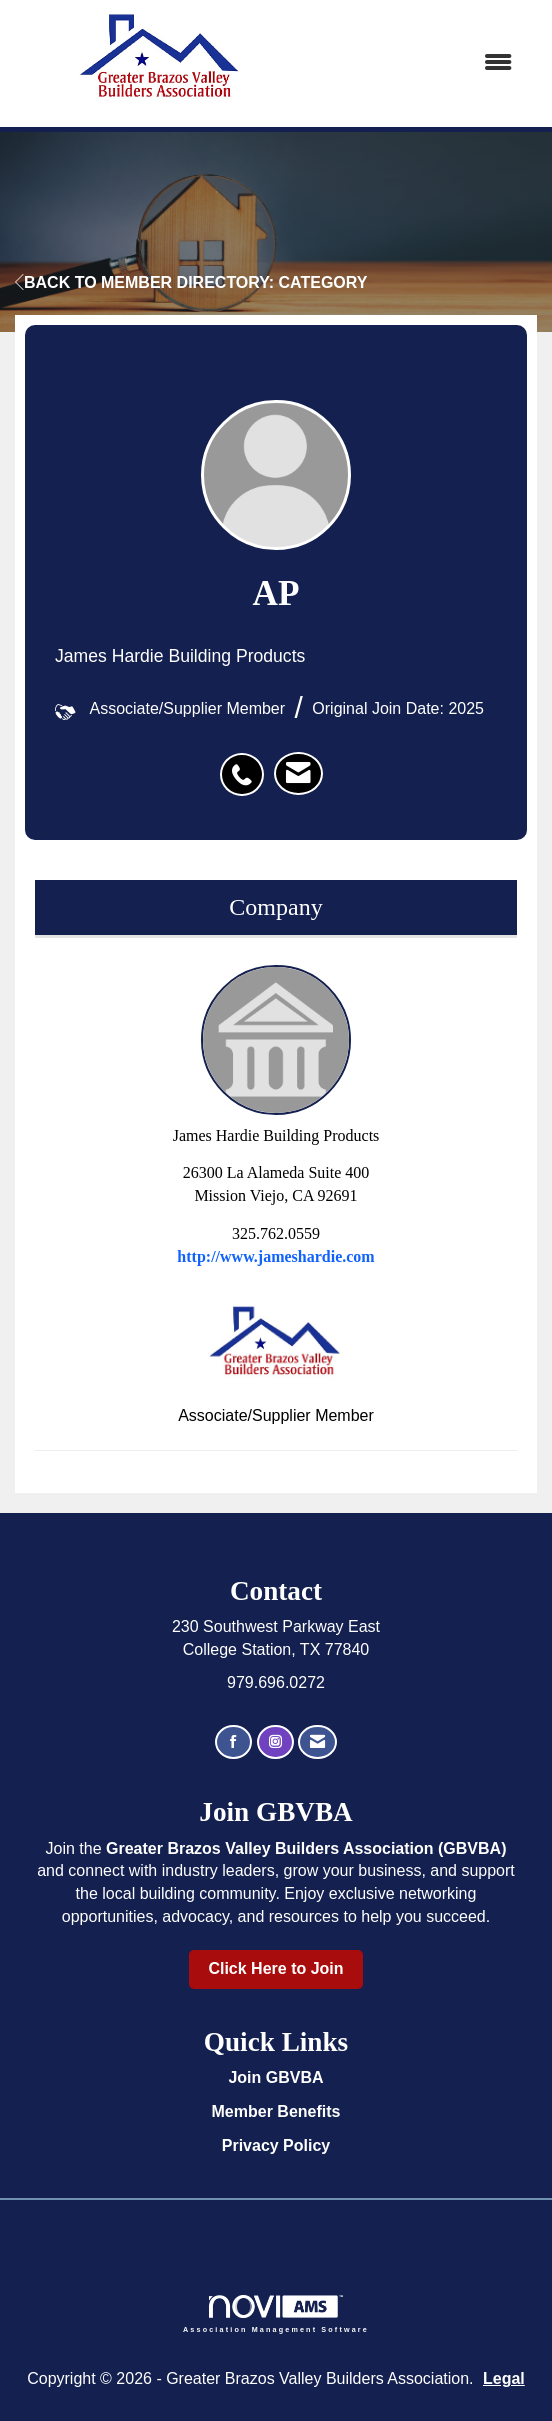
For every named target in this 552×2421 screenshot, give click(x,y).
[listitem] (247, 764)
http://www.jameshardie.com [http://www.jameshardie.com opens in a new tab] (275, 1256)
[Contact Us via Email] (317, 1742)
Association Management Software (276, 2313)
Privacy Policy (276, 2145)
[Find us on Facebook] (233, 1742)
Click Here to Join (275, 1968)
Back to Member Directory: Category (191, 282)
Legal (504, 2378)
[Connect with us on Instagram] (275, 1742)
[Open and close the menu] (420, 63)
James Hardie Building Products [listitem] (276, 1054)
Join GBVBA (275, 2077)
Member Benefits (276, 2111)
